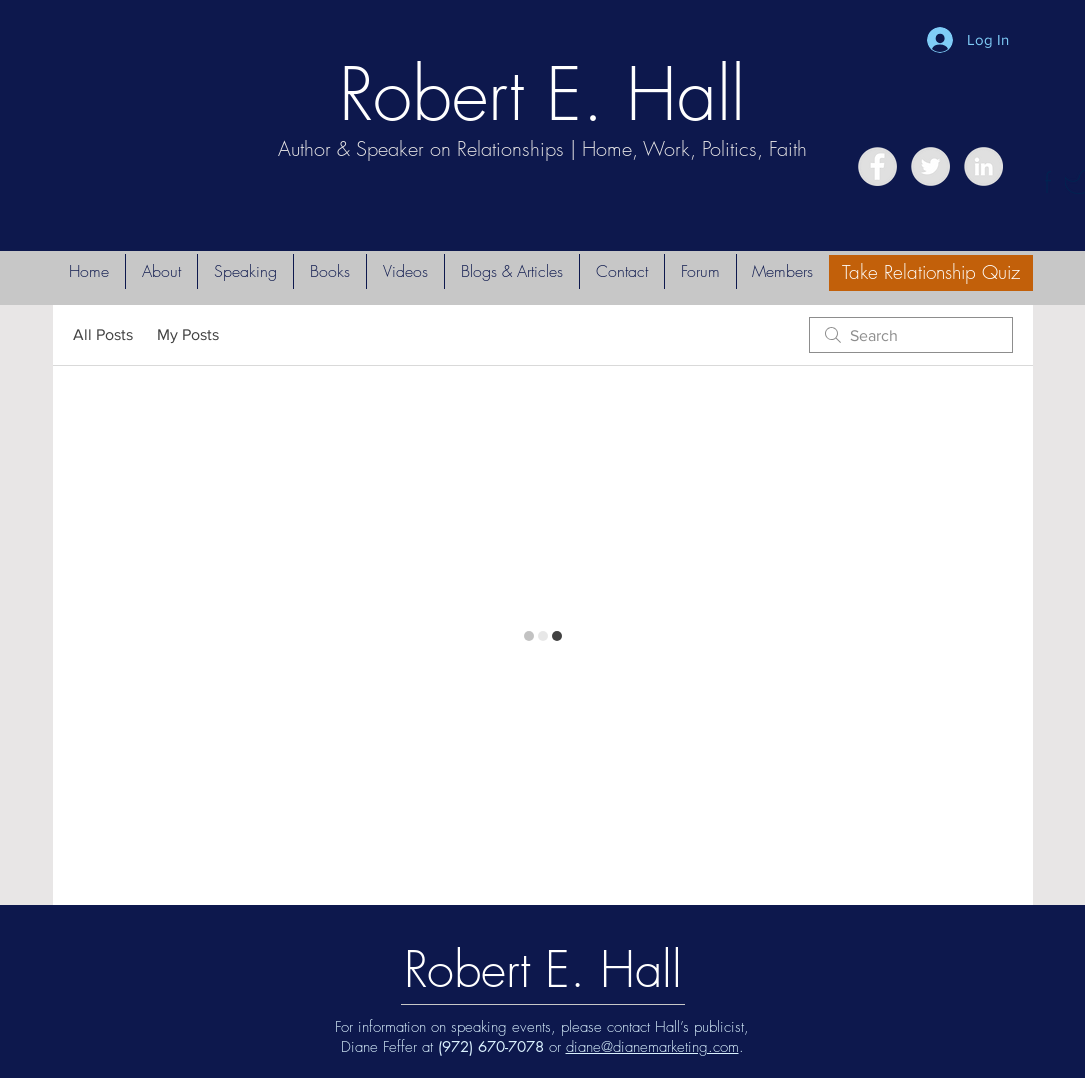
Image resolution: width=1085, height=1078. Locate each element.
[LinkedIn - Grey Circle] (983, 166)
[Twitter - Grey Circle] (930, 166)
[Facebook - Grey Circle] (877, 166)
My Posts (188, 334)
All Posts (103, 334)
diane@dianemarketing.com (652, 1047)
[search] (911, 335)
